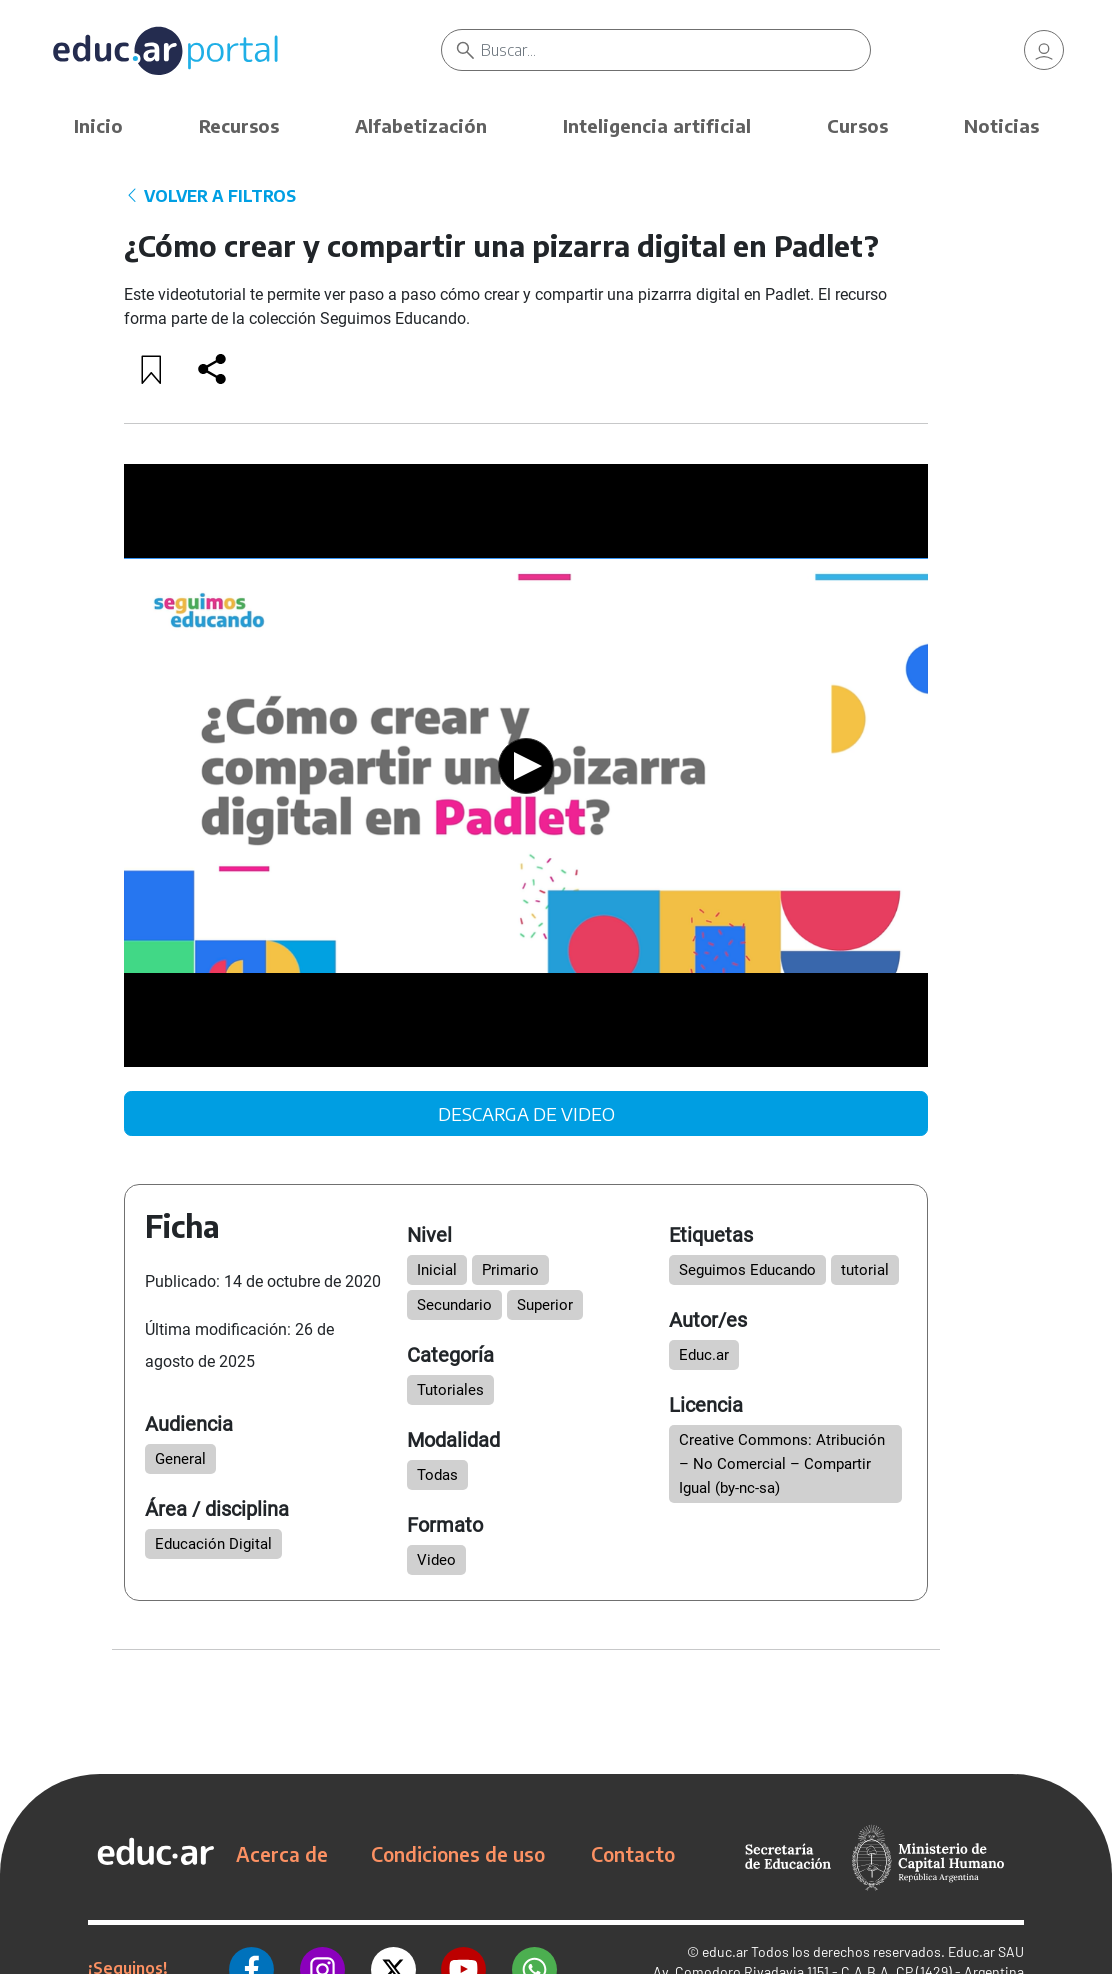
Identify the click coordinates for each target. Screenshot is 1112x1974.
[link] (1044, 50)
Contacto (633, 1854)
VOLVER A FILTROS (210, 196)
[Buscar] (675, 50)
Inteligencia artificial (657, 125)
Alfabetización (421, 125)
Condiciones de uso (458, 1854)
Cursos (857, 125)
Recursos (239, 125)
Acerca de (282, 1854)
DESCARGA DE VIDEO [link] (526, 1113)
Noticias (1001, 125)
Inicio (98, 125)
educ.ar (725, 1951)
